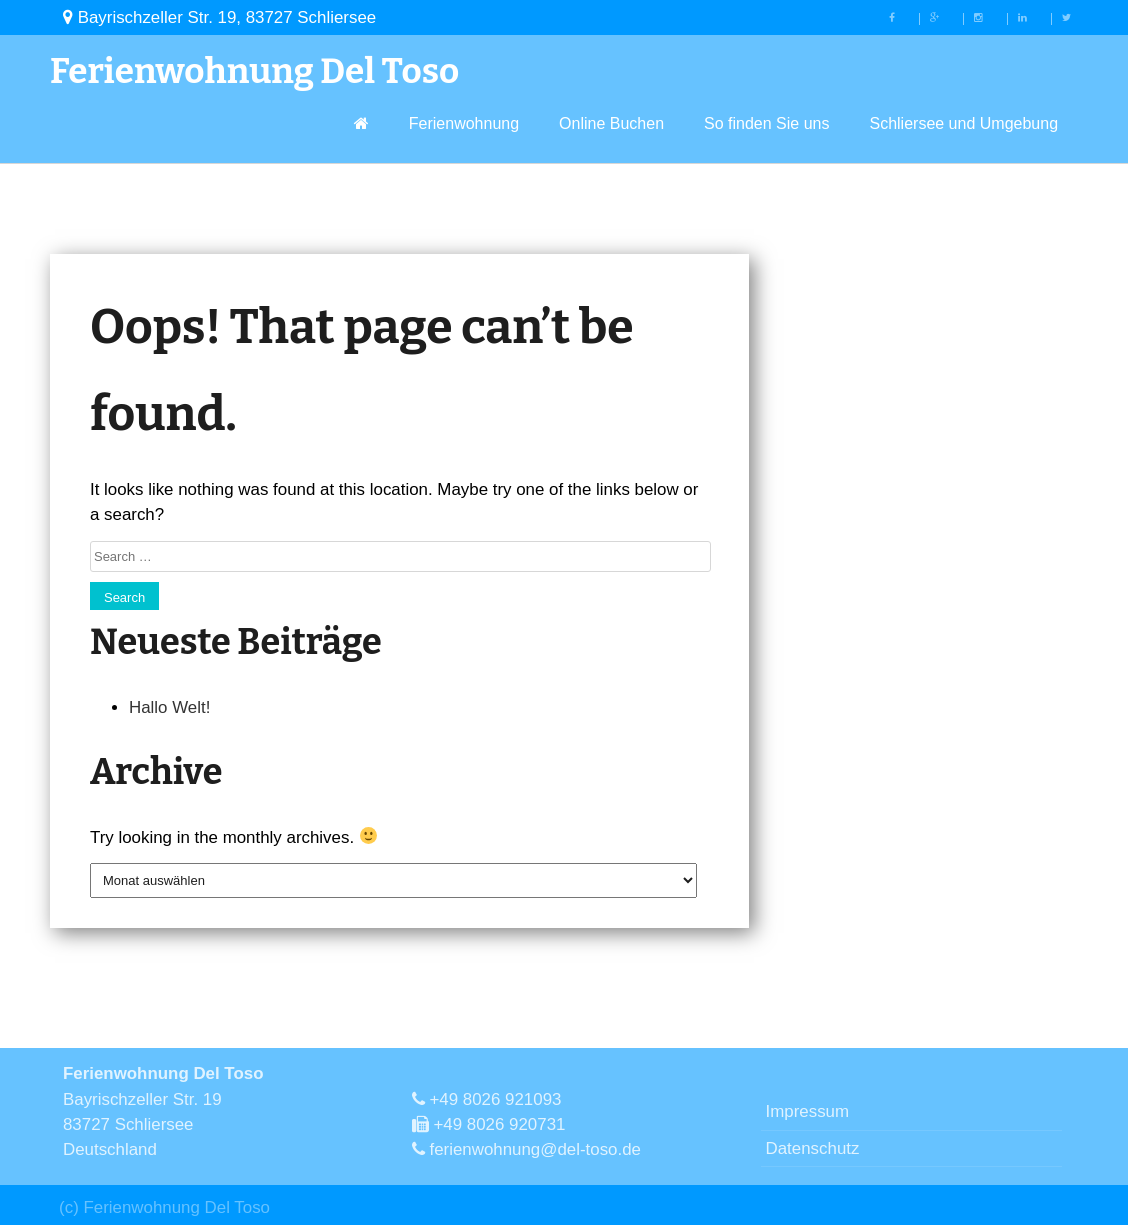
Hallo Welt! (169, 707)
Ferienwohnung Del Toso (254, 71)
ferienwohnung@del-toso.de (526, 1149)
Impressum (808, 1111)
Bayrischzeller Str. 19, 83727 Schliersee (219, 17)
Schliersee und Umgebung (963, 123)
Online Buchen (611, 123)
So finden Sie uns (766, 123)
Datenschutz (813, 1148)
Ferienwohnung (464, 123)
